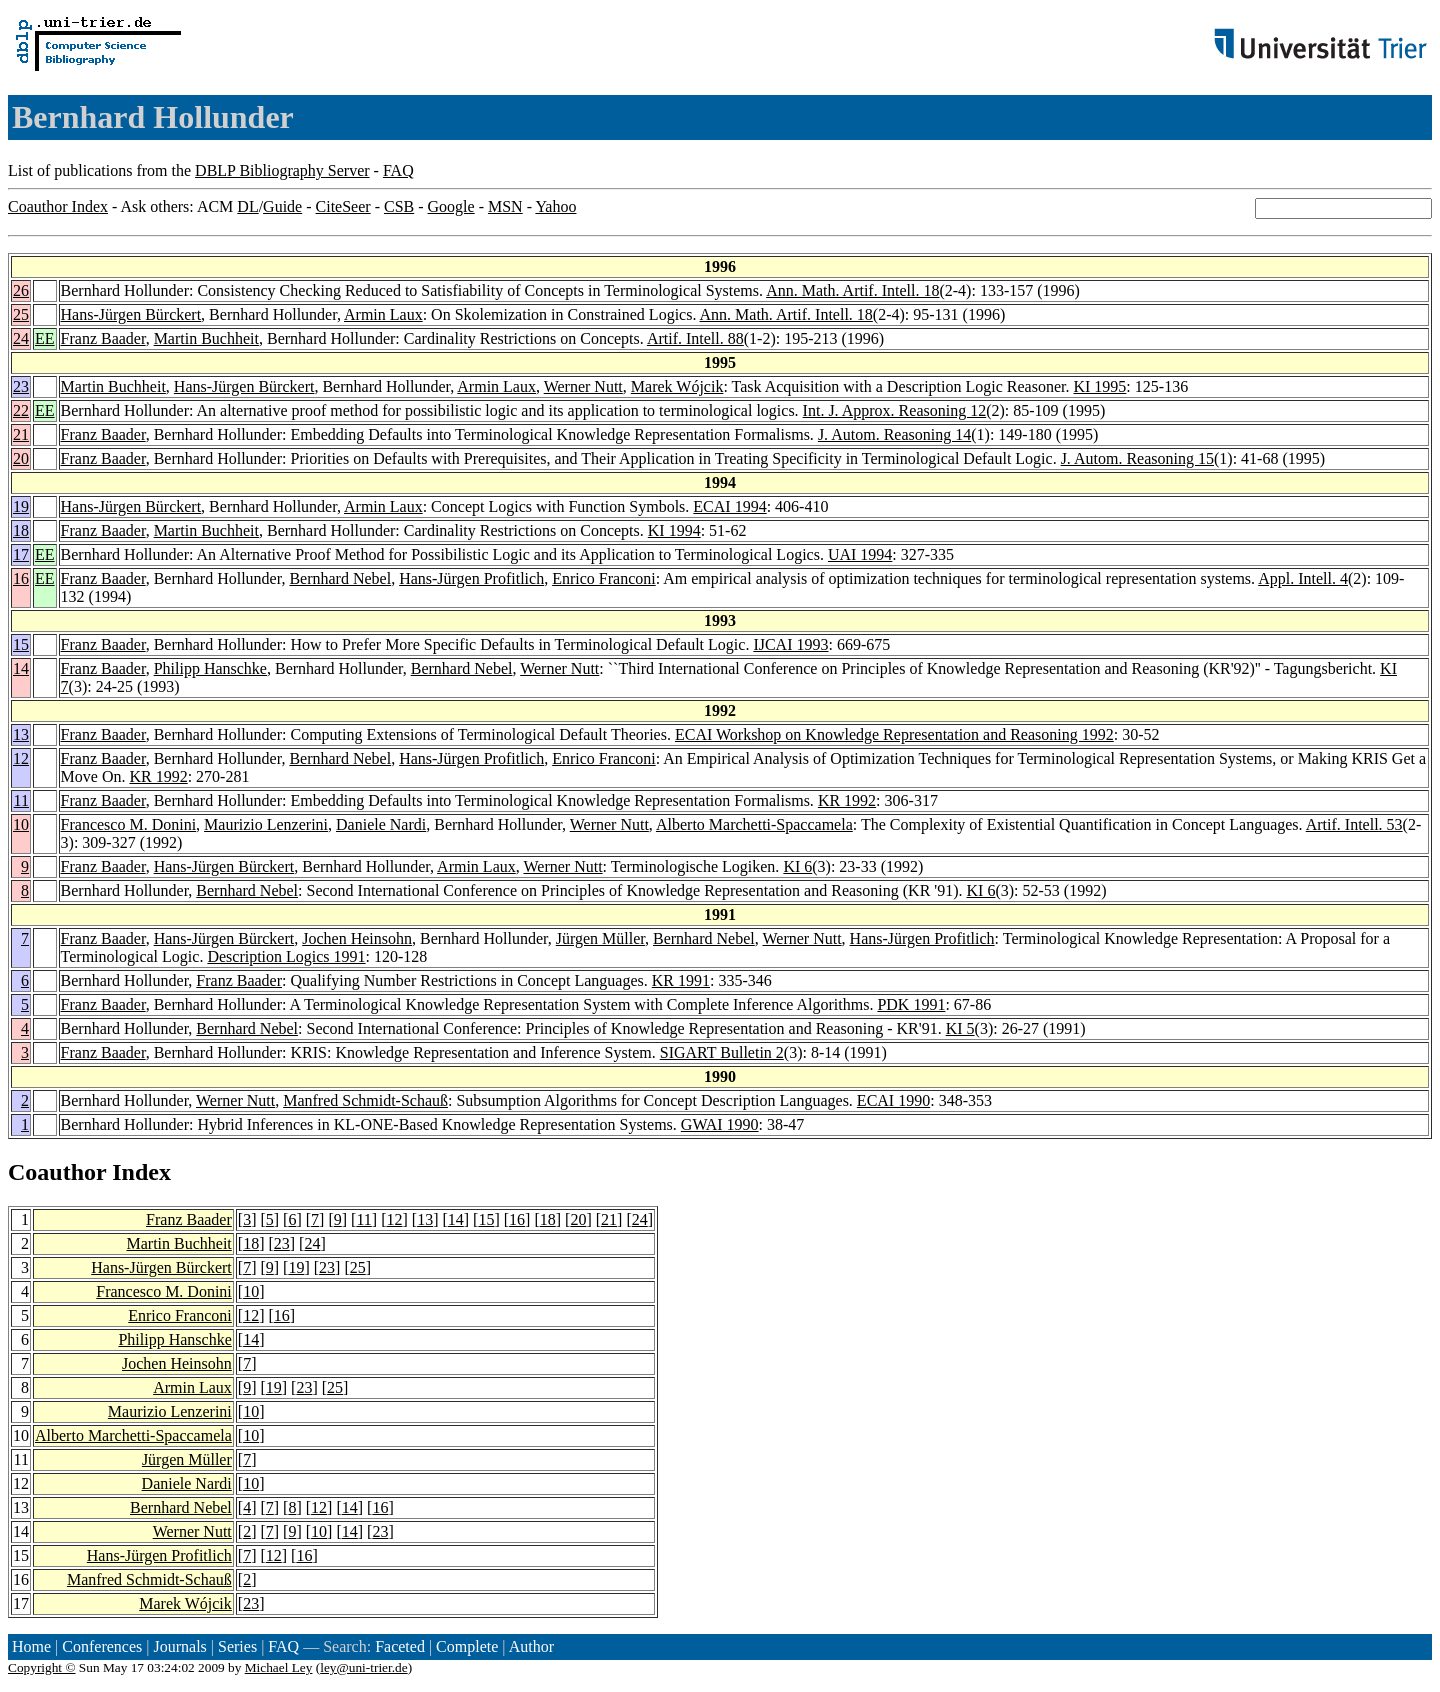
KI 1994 (674, 530)
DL (247, 206)
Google (451, 206)
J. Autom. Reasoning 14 (894, 434)
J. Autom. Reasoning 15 (1137, 458)
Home (31, 1646)
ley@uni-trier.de (363, 1667)
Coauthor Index (58, 206)
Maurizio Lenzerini (266, 824)
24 (21, 338)
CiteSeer (343, 206)
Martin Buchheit (206, 338)
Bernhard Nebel (340, 578)
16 (21, 578)
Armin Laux (383, 314)
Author (531, 1646)
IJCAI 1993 (790, 644)
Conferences (102, 1646)
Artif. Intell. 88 (695, 338)
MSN (505, 206)
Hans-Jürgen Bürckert (131, 314)
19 (21, 506)
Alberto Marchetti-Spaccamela (754, 824)
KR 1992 (158, 776)
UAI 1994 (860, 554)
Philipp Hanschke (210, 668)
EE (45, 338)
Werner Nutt (583, 386)
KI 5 (960, 1028)
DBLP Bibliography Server (282, 170)
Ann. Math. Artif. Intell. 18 (852, 290)
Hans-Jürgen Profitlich (471, 578)
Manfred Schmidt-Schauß (365, 1100)
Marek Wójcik (677, 386)
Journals (179, 1646)
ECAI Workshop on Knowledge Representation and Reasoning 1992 (894, 734)
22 (21, 410)
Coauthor (57, 1172)
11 (21, 800)
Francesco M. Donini (129, 824)
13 (21, 734)
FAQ (398, 170)
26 (21, 290)
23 (21, 386)
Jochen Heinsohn (357, 938)
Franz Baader (103, 338)
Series (237, 1646)
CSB (399, 206)
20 (21, 458)
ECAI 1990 (893, 1100)
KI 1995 (1099, 386)
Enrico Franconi (604, 578)
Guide (282, 206)
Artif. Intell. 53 (1354, 824)
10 (21, 824)
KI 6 (797, 866)
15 (21, 644)
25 (21, 314)
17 (21, 554)
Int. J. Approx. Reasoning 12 (895, 410)
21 (21, 434)
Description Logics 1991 (286, 956)
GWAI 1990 (720, 1124)
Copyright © (42, 1667)
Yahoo (555, 206)
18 (21, 530)
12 (21, 758)
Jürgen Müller (600, 938)
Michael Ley (279, 1667)
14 (21, 668)
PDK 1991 (911, 1004)
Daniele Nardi (381, 824)
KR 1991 (681, 980)
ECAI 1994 (729, 506)
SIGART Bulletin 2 (722, 1052)
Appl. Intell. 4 (1303, 578)
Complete (467, 1646)
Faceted (400, 1646)
